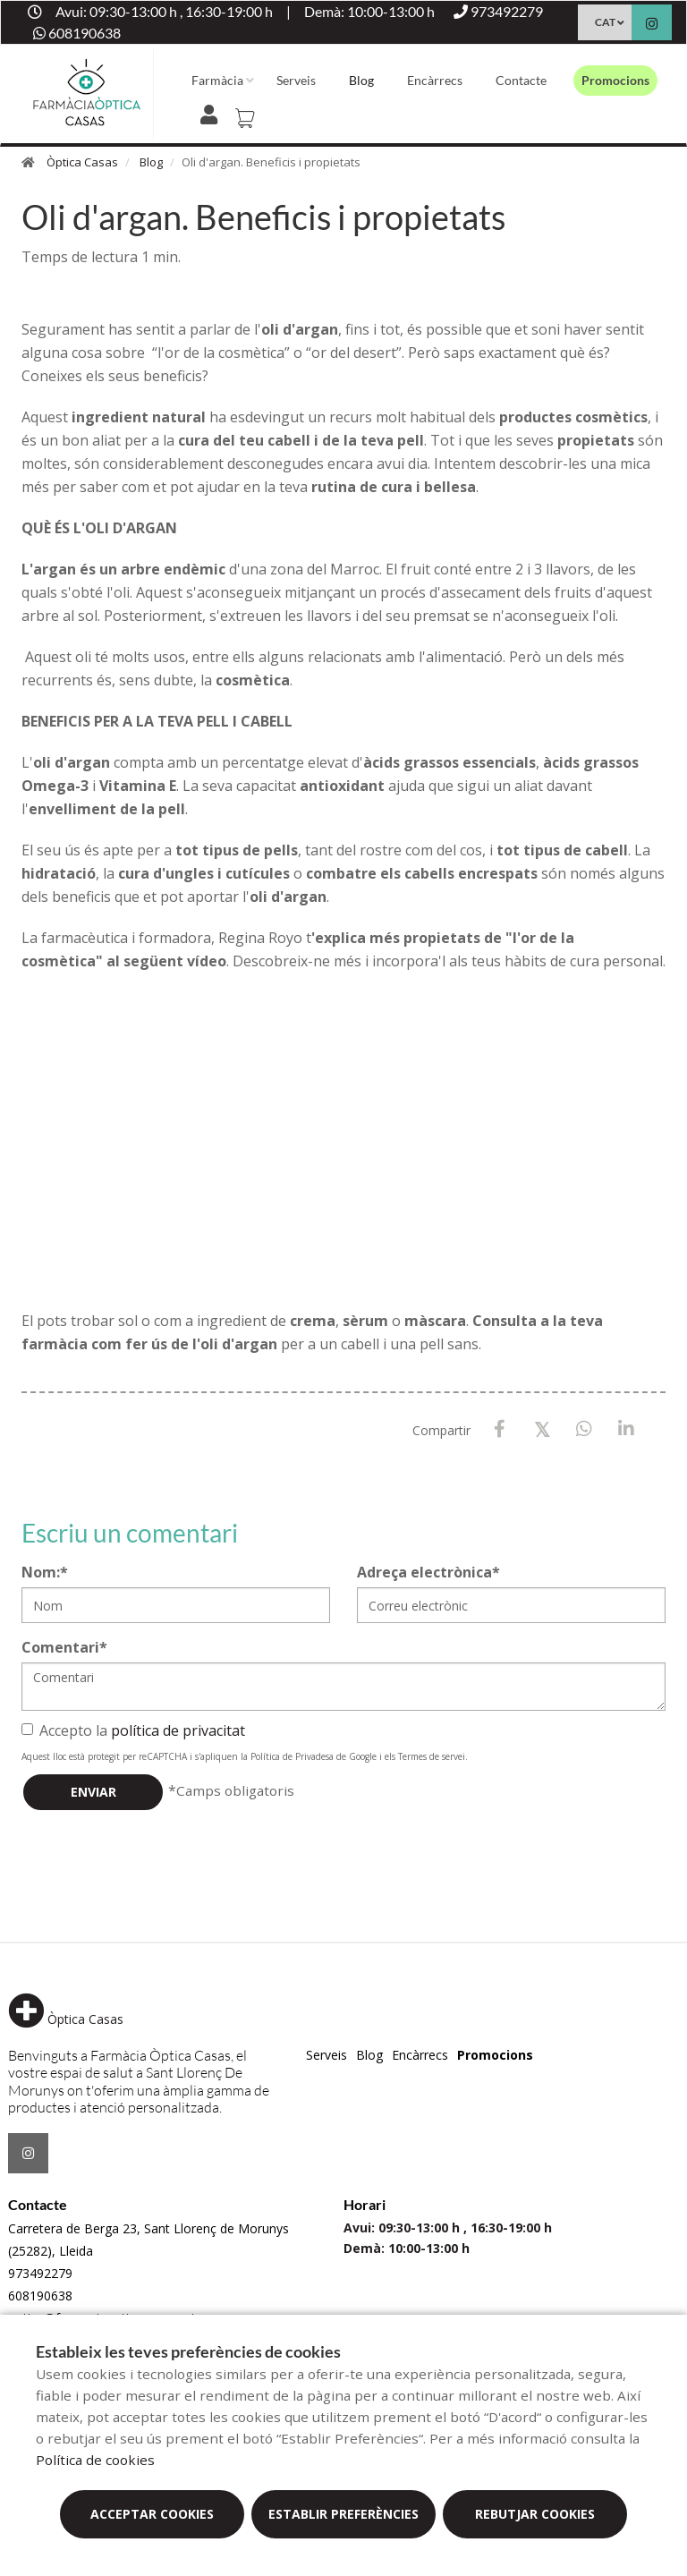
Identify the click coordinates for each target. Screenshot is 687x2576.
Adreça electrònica (428, 1572)
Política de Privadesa (292, 1756)
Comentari (64, 1647)
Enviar (93, 1791)
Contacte (521, 80)
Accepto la (133, 1730)
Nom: (44, 1572)
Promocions (615, 80)
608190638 (40, 2295)
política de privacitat (178, 1730)
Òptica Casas (82, 162)
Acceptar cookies (152, 2513)
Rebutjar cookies (535, 2513)
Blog (361, 80)
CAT (605, 22)
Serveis (296, 80)
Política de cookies (95, 2460)
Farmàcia (217, 80)
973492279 (40, 2273)
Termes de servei (431, 1756)
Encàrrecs (434, 80)
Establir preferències (343, 2513)
